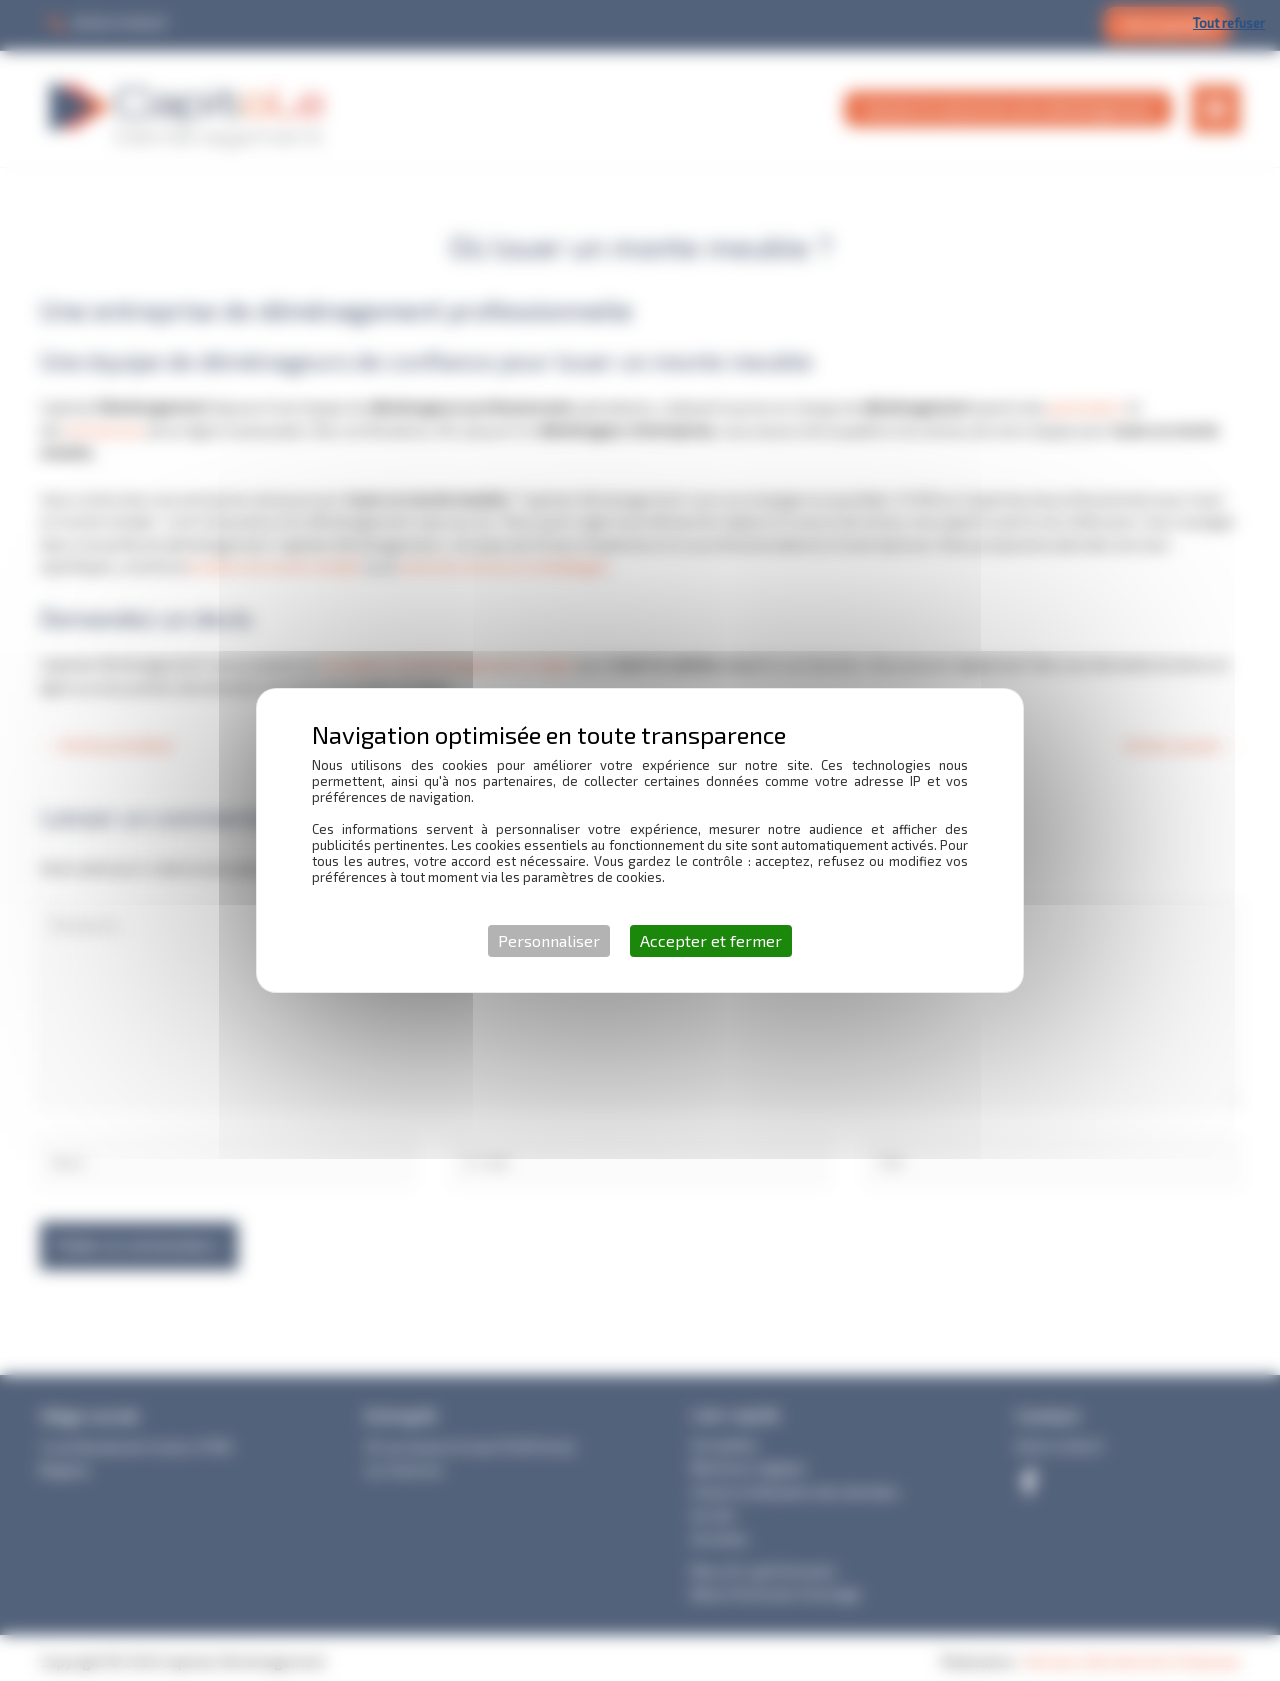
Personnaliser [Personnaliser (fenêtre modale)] (549, 940)
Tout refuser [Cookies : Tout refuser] (1229, 23)
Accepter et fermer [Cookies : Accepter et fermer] (711, 940)
